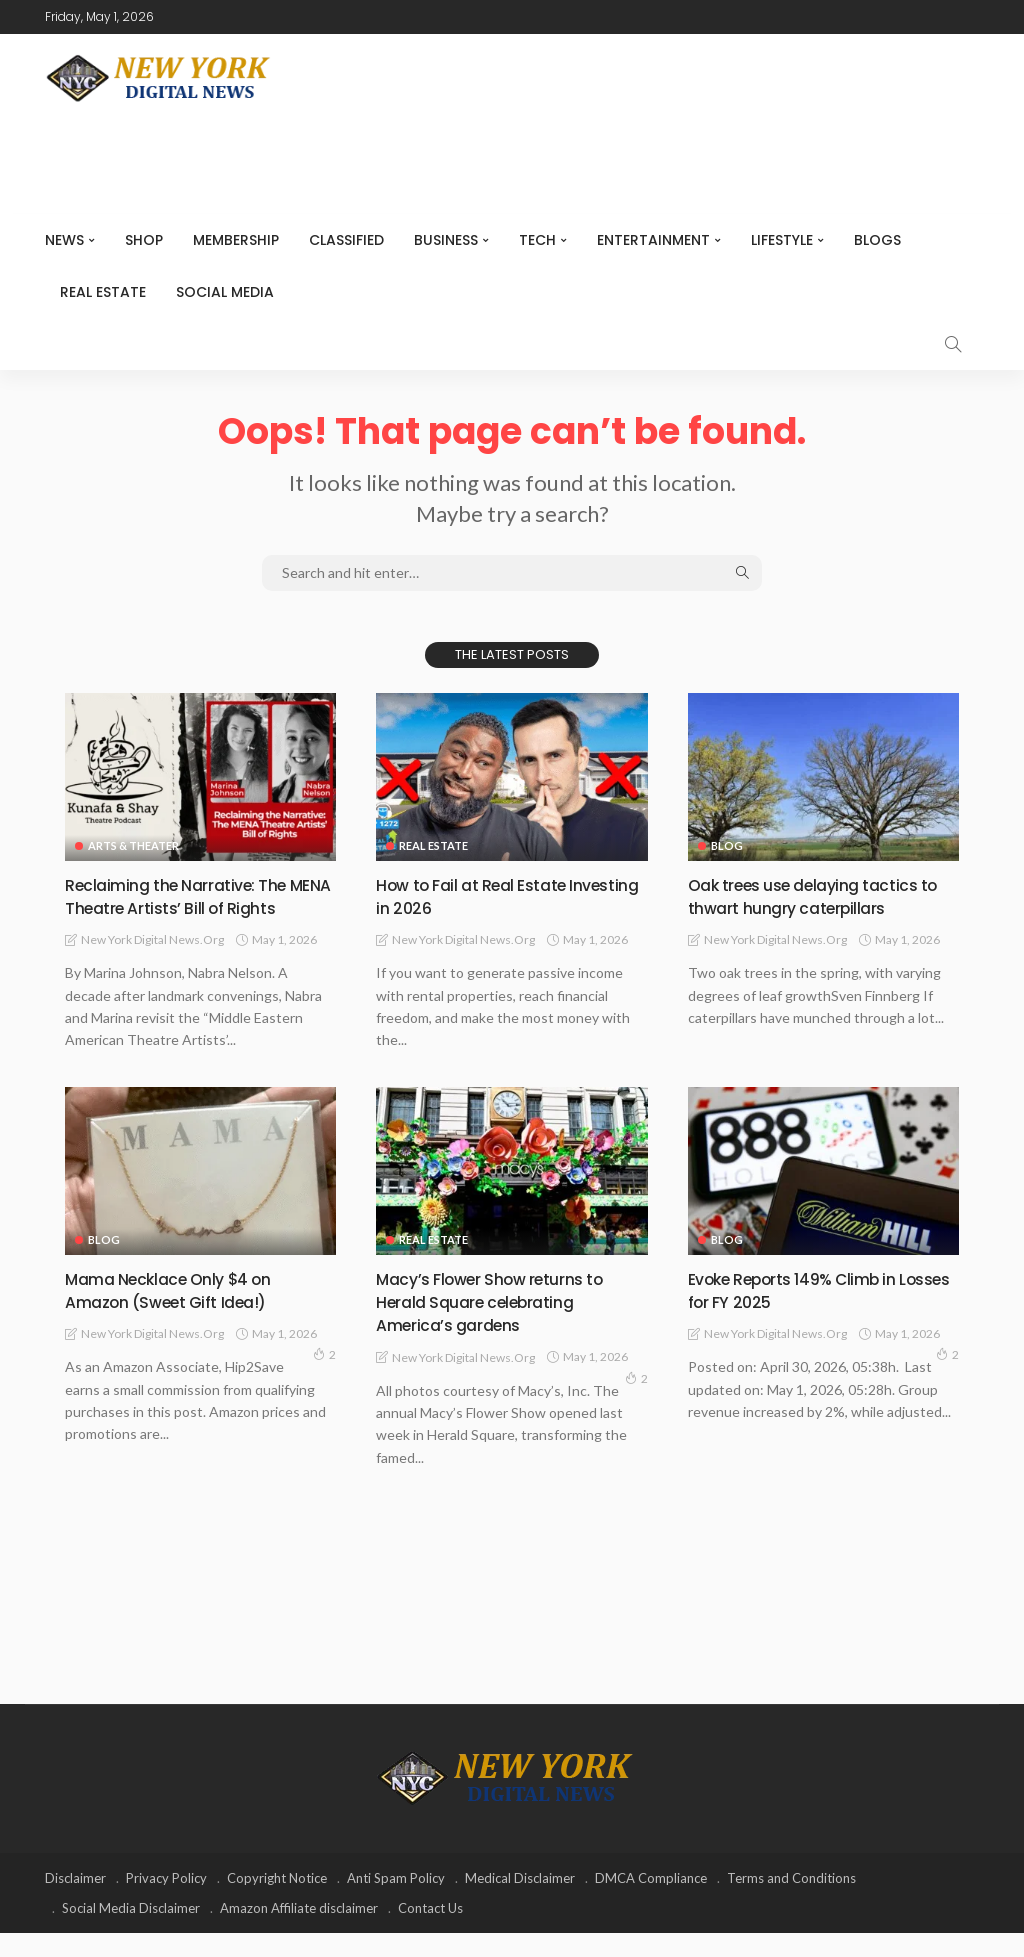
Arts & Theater (133, 845)
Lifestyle (782, 240)
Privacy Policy (166, 1902)
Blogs (877, 240)
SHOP (144, 240)
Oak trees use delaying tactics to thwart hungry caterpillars (815, 896)
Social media (225, 292)
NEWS (64, 240)
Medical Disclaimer (520, 1902)
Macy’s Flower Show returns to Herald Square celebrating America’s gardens (502, 1325)
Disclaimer (75, 1902)
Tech (537, 240)
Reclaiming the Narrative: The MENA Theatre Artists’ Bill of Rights (186, 908)
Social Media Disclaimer (131, 1932)
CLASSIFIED (346, 240)
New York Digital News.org (152, 963)
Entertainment (653, 240)
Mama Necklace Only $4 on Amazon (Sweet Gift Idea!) (179, 1313)
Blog (727, 845)
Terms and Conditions (791, 1902)
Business (446, 240)
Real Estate (103, 292)
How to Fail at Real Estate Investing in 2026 (481, 896)
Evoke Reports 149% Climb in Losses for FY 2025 (805, 1313)
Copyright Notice (277, 1902)
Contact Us (430, 1932)
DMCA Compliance (651, 1902)
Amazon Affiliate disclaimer (299, 1932)
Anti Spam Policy (396, 1902)
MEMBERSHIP (236, 240)
